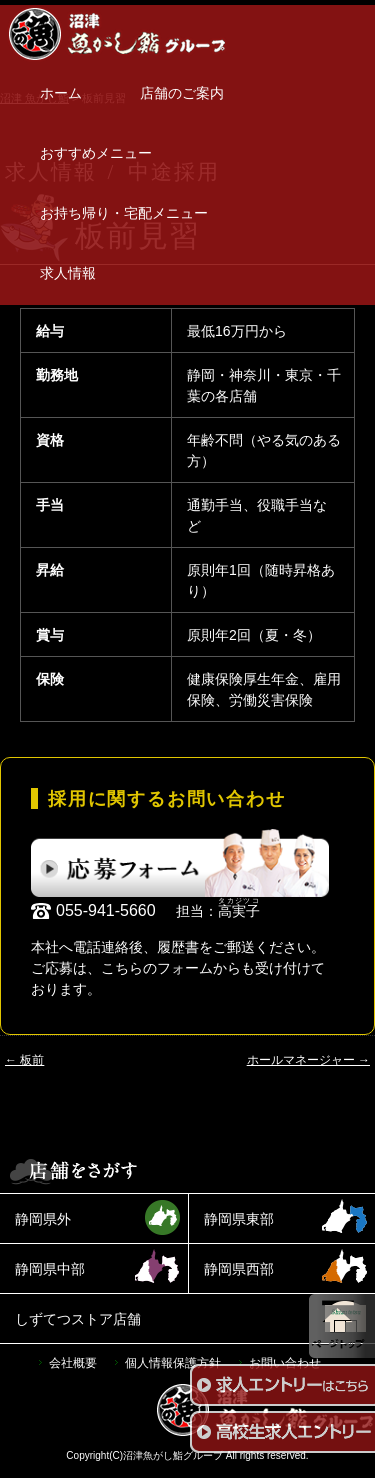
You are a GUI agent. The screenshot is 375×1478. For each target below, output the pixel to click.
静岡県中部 (50, 1269)
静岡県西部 (239, 1269)
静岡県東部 (239, 1219)
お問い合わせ (285, 1363)
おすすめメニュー (96, 153)
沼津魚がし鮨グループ (173, 1455)
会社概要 (73, 1363)
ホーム (61, 93)
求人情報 (68, 273)
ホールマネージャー (308, 1060)
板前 (24, 1060)
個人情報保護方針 (173, 1363)
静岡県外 (43, 1219)
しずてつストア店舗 (78, 1319)
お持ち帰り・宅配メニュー (124, 213)
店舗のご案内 (182, 93)
